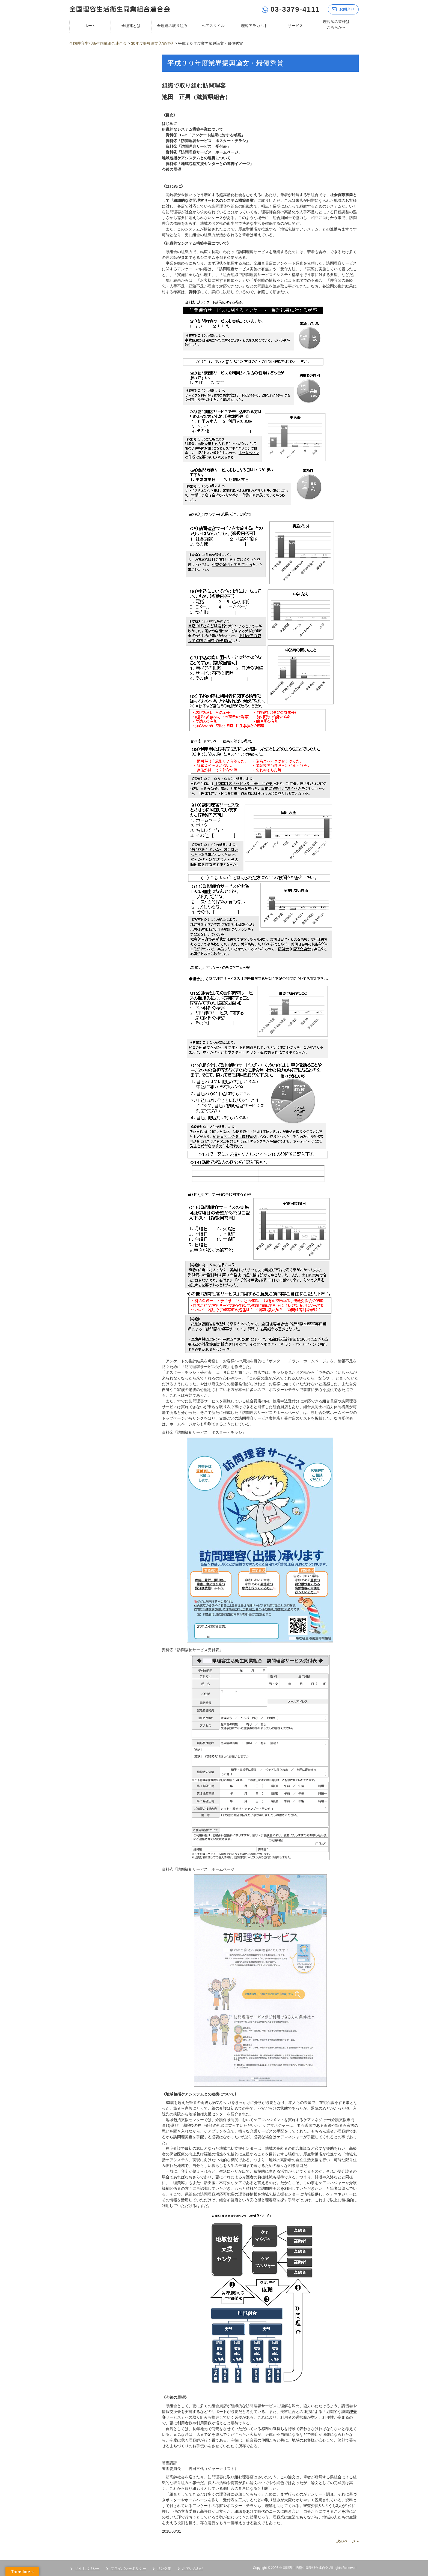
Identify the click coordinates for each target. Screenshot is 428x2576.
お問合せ (343, 9)
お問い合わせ (192, 2568)
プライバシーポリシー (128, 2568)
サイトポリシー (87, 2568)
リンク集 (164, 2568)
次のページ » (347, 2541)
